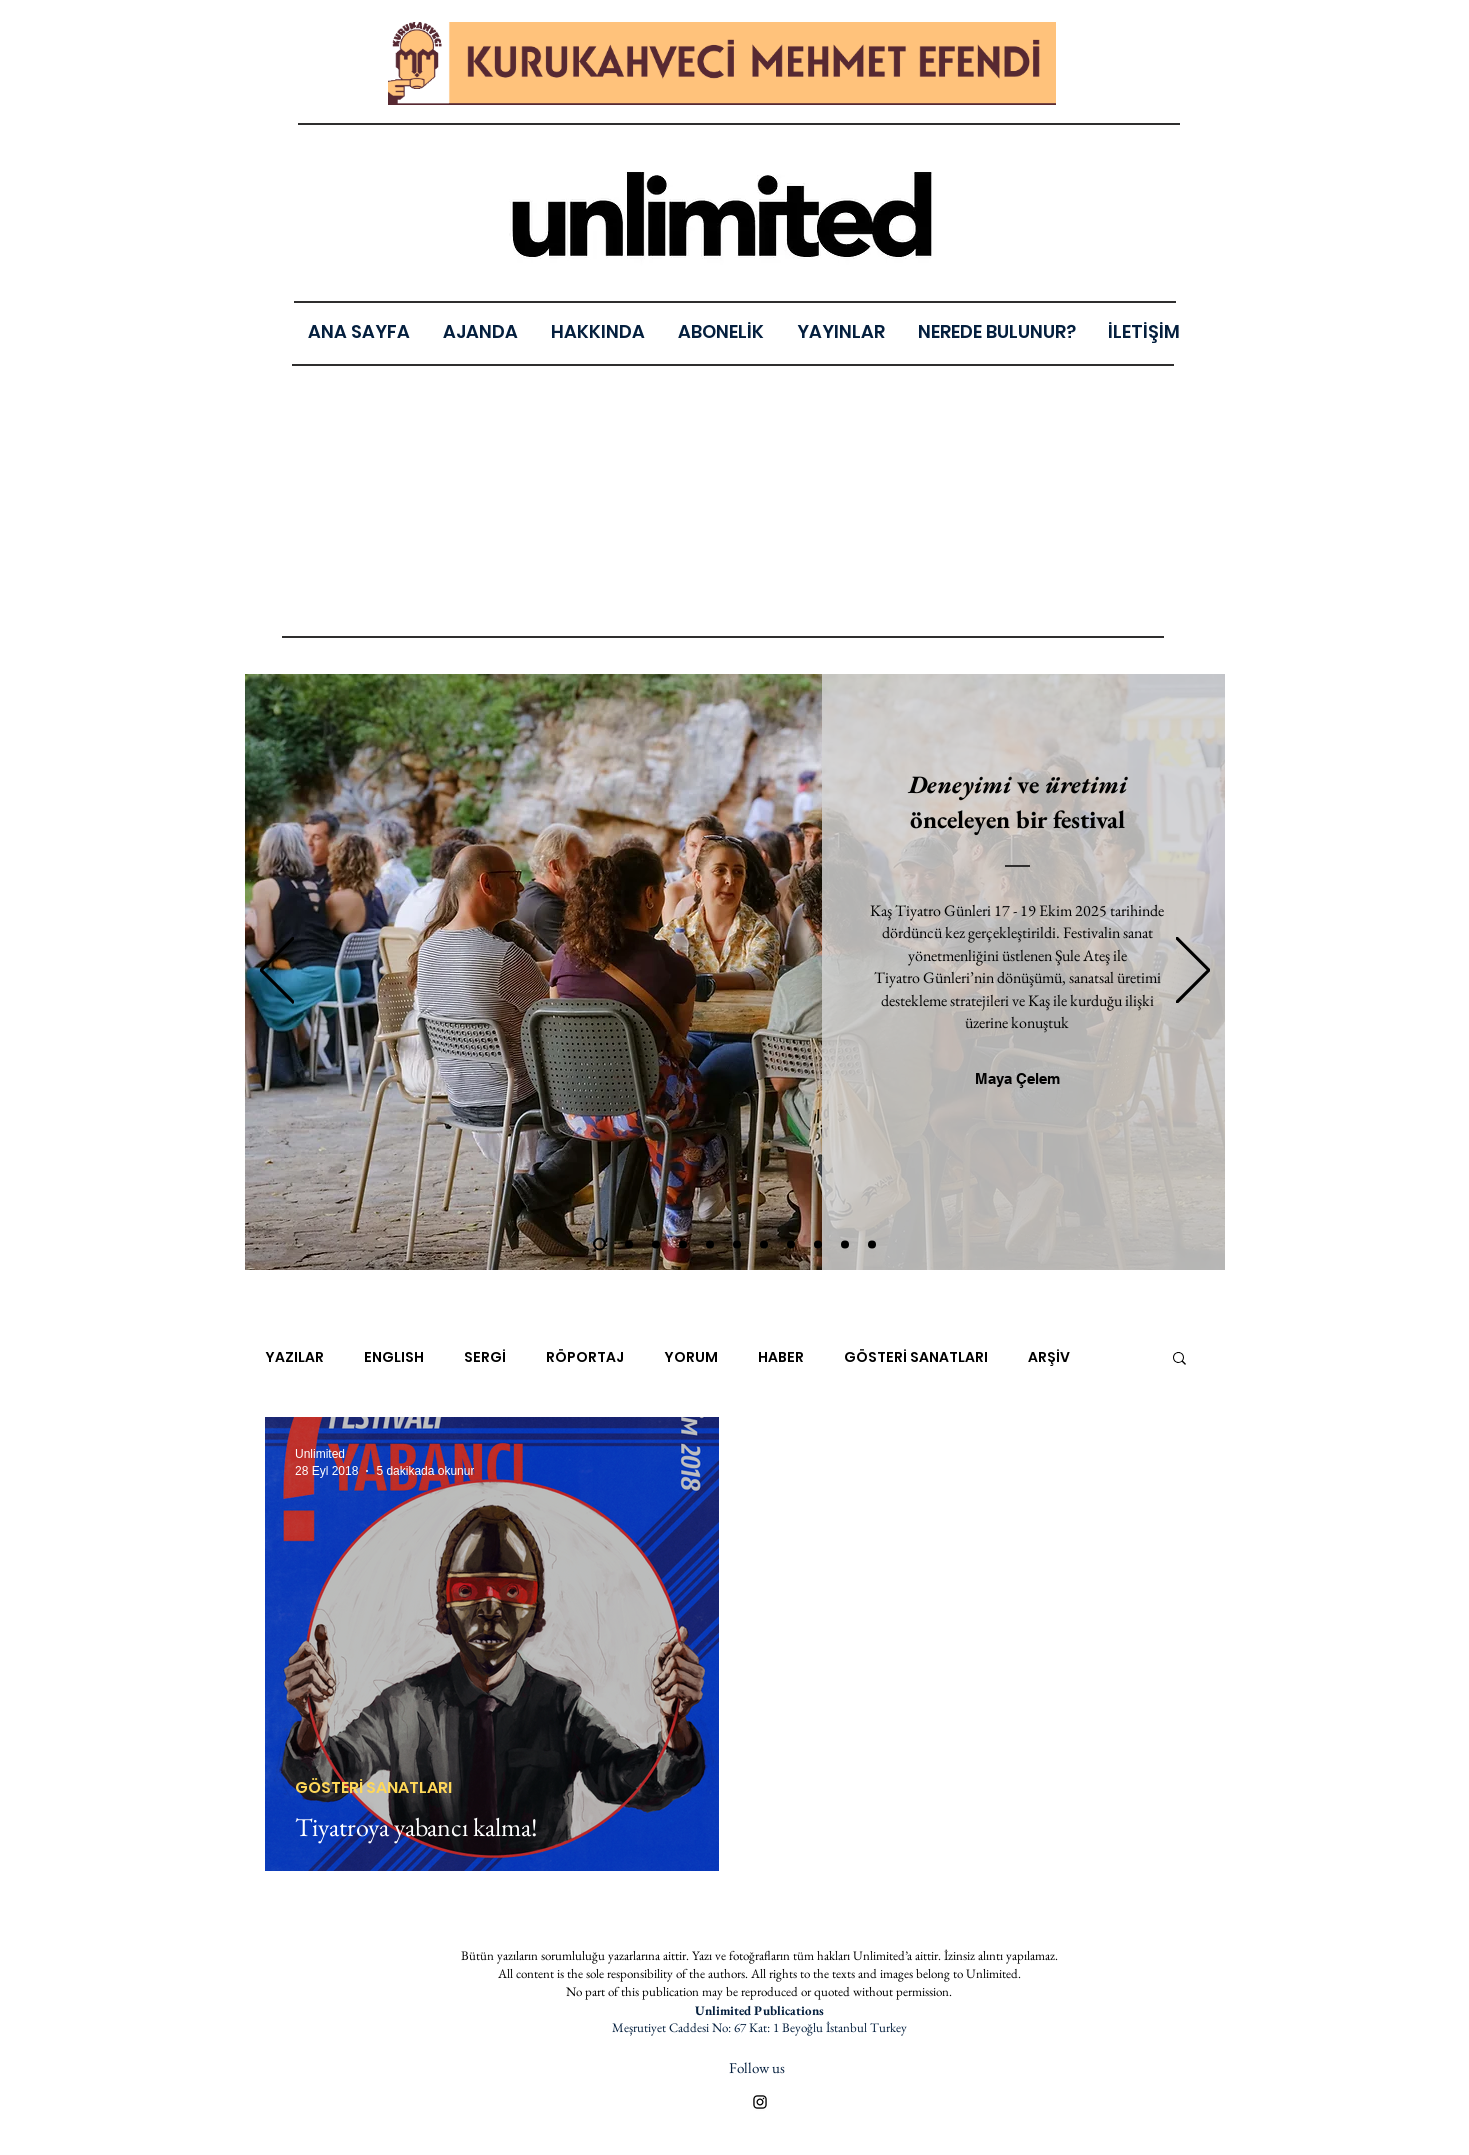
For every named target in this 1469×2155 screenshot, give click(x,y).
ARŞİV (1049, 1357)
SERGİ (485, 1357)
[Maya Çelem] (1017, 1078)
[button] (841, 331)
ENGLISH (394, 1357)
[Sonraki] (1193, 971)
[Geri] (277, 971)
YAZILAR (294, 1357)
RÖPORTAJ (585, 1357)
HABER (781, 1357)
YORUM (691, 1357)
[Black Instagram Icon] (760, 2102)
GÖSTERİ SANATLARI (916, 1357)
